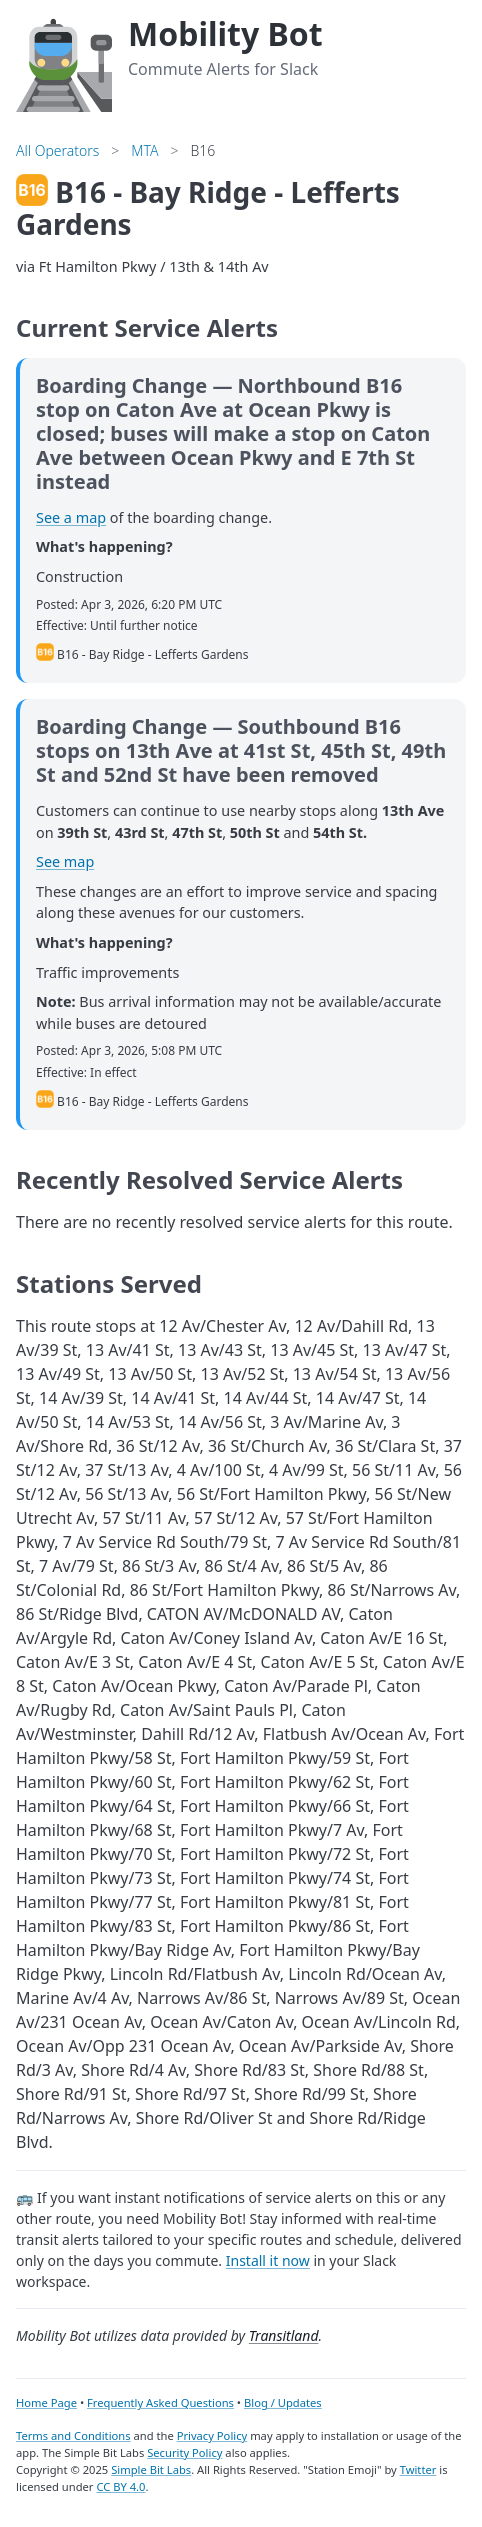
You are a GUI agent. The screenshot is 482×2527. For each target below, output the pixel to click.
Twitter (418, 2469)
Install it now (268, 2260)
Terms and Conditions (73, 2435)
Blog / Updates (283, 2402)
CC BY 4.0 (120, 2486)
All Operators (57, 150)
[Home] (64, 62)
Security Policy (184, 2452)
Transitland (284, 2335)
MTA (144, 150)
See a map (71, 517)
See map (65, 861)
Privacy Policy (212, 2435)
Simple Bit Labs (151, 2469)
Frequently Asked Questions (160, 2402)
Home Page (46, 2402)
